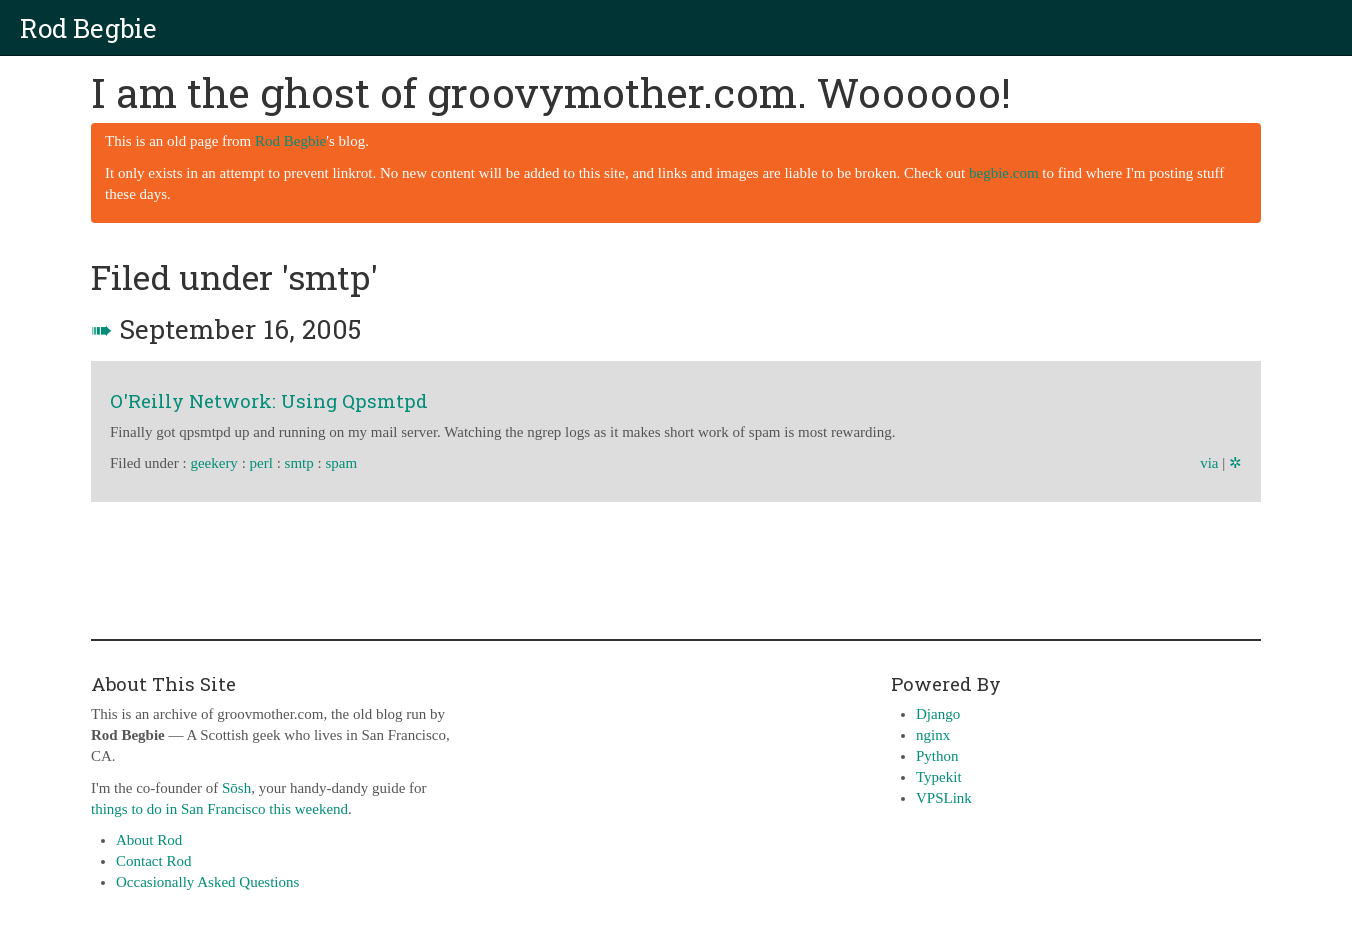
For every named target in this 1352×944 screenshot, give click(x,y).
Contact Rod (153, 861)
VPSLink (944, 798)
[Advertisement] (676, 567)
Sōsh (236, 788)
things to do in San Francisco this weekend (219, 809)
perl (261, 463)
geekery (213, 463)
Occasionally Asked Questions (207, 882)
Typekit (939, 777)
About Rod (149, 840)
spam (341, 463)
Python (937, 756)
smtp (299, 463)
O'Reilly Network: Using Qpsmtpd (269, 400)
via (1209, 463)
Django (938, 714)
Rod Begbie (88, 28)
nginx (933, 735)
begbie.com (1004, 173)
